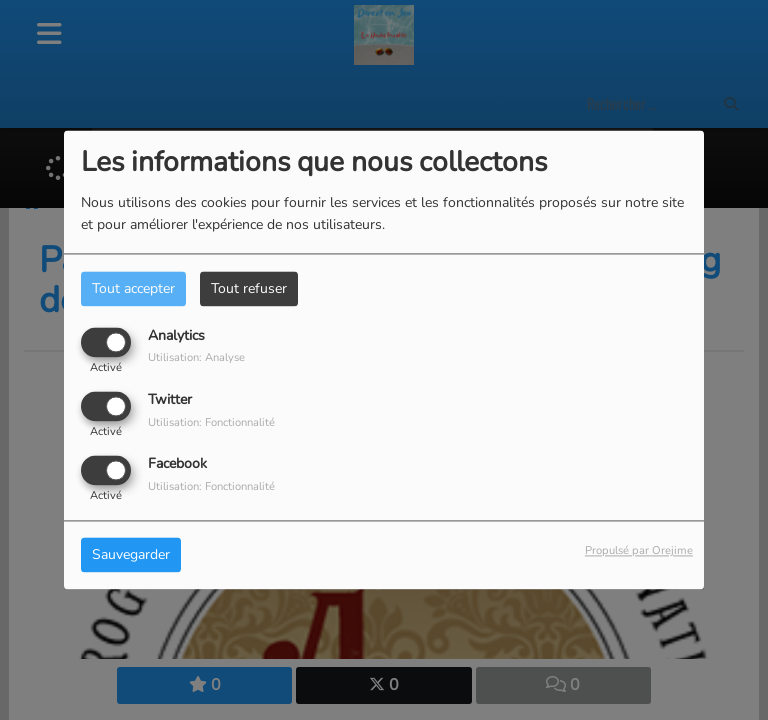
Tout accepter (133, 288)
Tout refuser (249, 288)
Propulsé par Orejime (639, 551)
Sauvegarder (131, 555)
